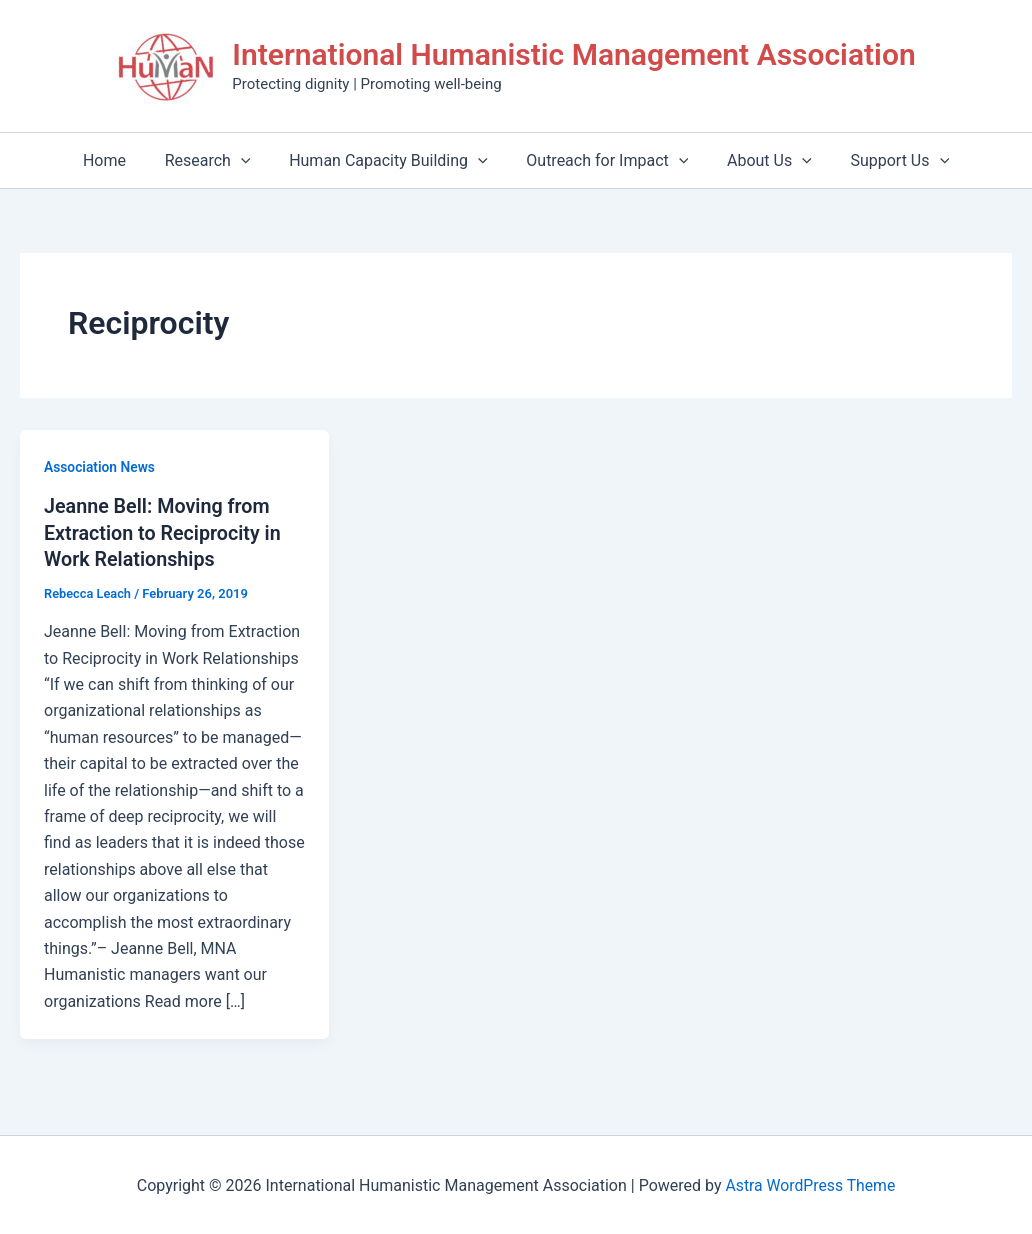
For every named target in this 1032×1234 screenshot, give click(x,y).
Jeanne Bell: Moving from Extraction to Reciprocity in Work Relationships (164, 532)
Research (218, 160)
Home (121, 160)
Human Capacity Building (391, 160)
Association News (100, 467)
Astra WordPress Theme (810, 1183)
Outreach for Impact (604, 160)
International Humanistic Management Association (573, 54)
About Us (759, 160)
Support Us (883, 160)
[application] (251, 160)
